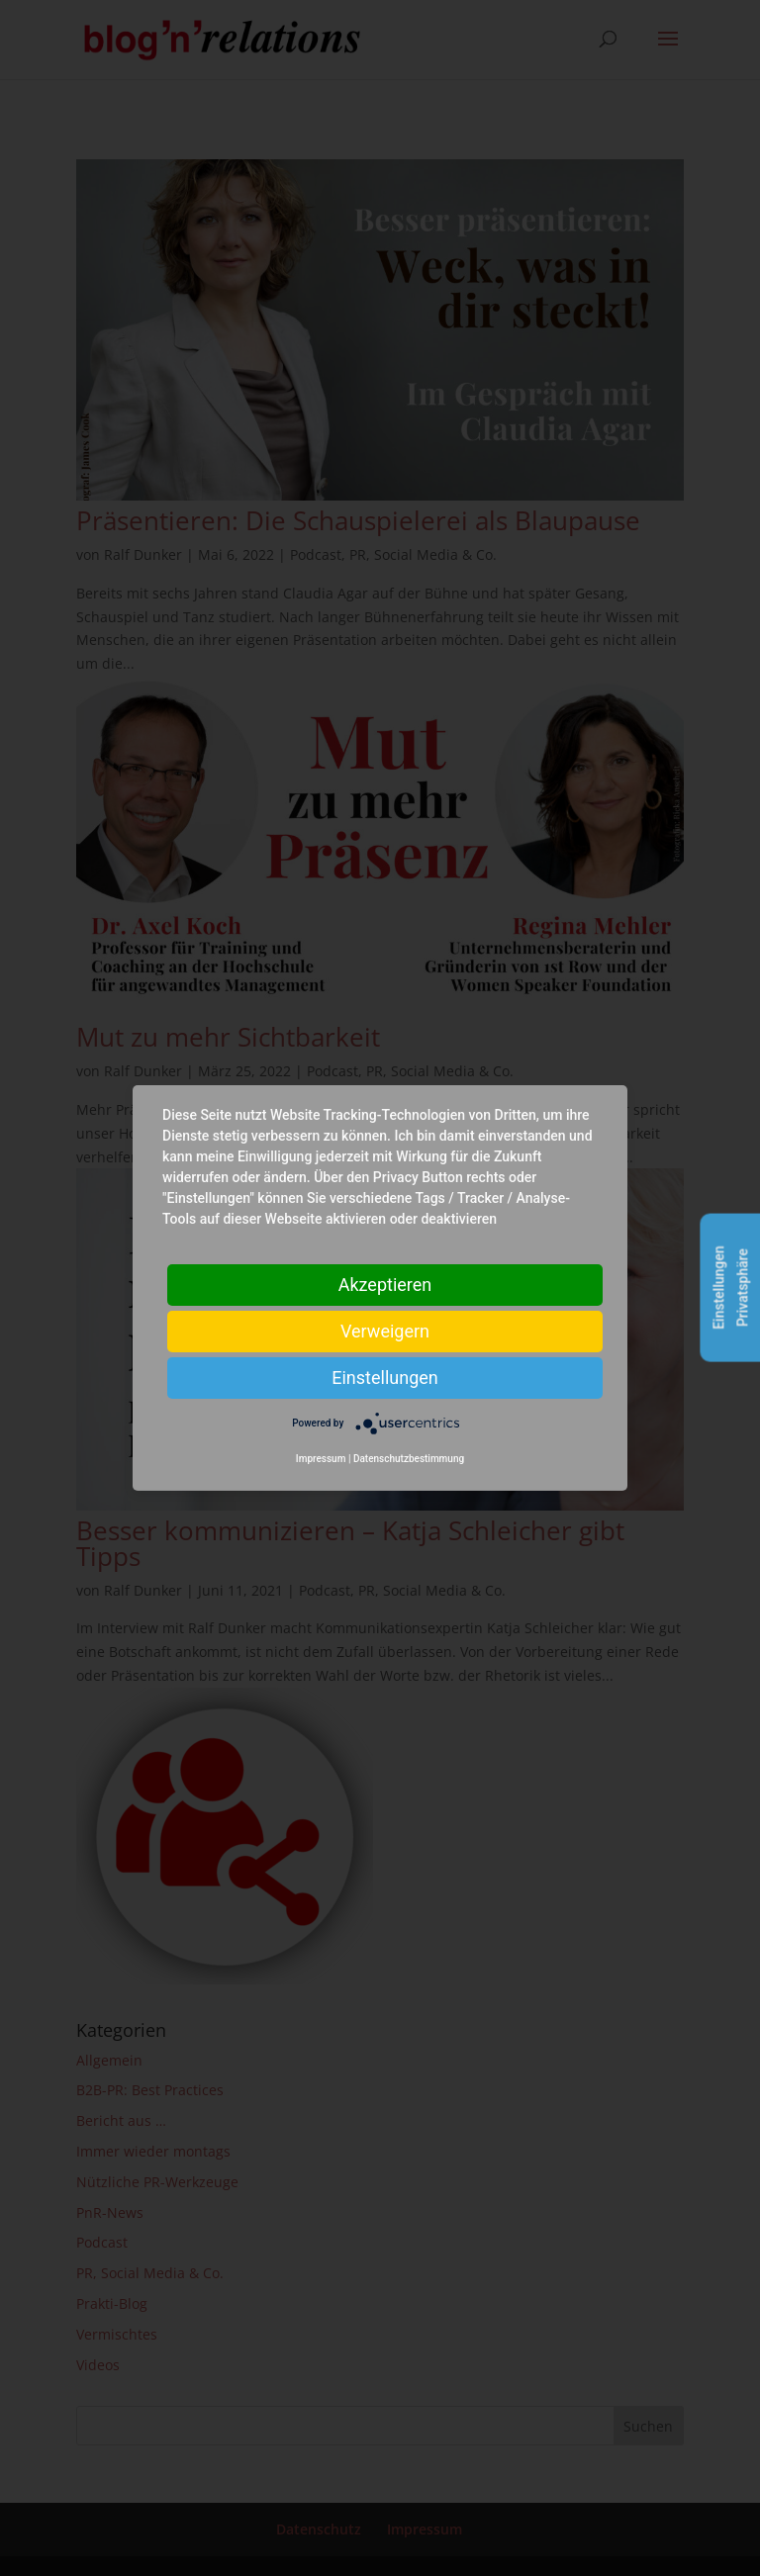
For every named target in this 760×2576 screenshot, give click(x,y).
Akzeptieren (385, 1284)
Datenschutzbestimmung (408, 1458)
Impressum (321, 1458)
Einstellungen (384, 1377)
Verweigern (384, 1331)
